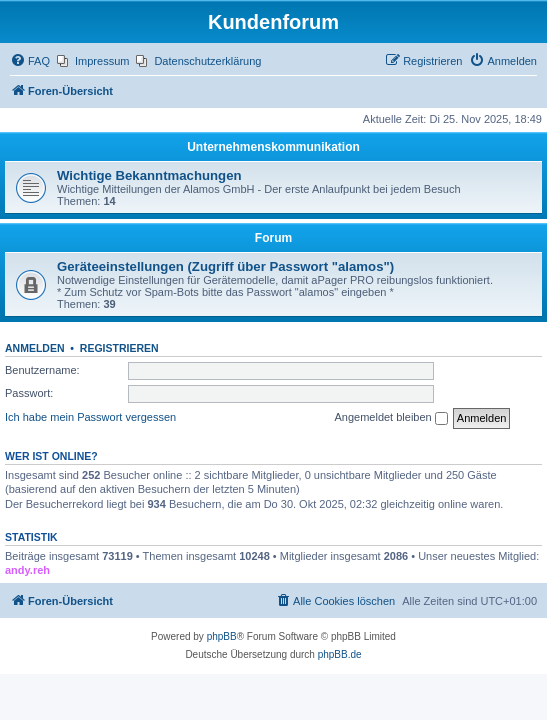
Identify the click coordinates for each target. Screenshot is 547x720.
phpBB (222, 636)
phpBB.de (340, 654)
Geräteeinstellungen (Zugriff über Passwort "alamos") (225, 266)
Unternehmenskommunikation (273, 147)
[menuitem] (30, 61)
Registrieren (119, 348)
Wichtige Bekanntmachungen (149, 175)
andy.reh (27, 570)
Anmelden (35, 348)
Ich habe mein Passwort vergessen (90, 417)
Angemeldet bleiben (390, 418)
